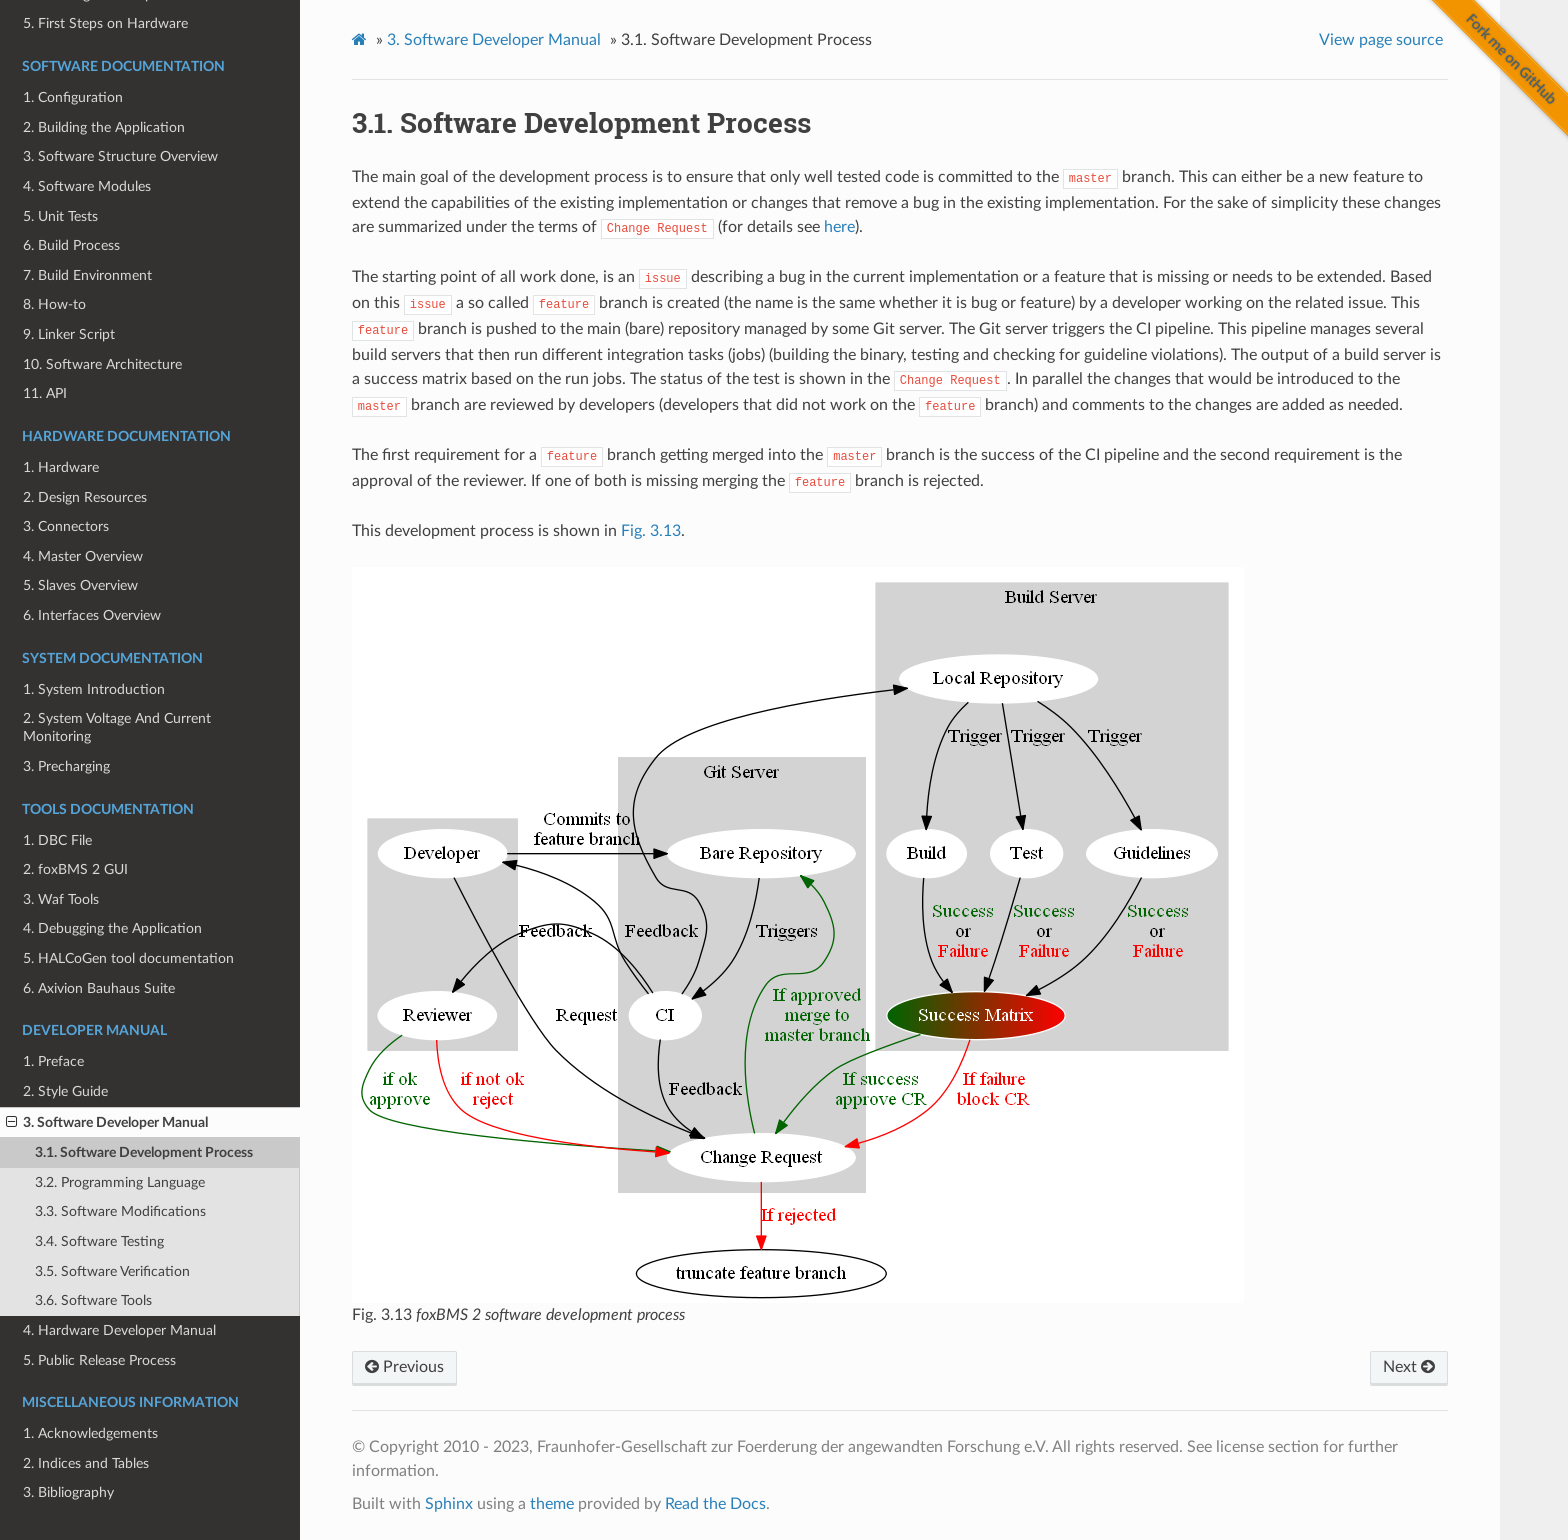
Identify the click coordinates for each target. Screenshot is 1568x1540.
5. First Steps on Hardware (105, 23)
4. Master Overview (83, 556)
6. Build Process (71, 245)
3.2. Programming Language (120, 1182)
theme (552, 1504)
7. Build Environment (87, 275)
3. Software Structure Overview (120, 156)
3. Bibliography (68, 1492)
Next (1409, 1367)
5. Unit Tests (60, 216)
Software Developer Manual (494, 40)
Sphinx (449, 1504)
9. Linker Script (69, 334)
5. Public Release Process (99, 1360)
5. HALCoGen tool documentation (128, 958)
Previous (404, 1367)
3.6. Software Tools (93, 1300)
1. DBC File (57, 840)
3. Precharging (66, 766)
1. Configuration (73, 97)
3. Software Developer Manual (107, 1123)
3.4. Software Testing (99, 1241)
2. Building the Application (104, 127)
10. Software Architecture (102, 364)
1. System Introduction (94, 689)
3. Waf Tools (61, 899)
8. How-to (54, 304)
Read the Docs (715, 1504)
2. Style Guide (65, 1091)
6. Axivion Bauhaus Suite (99, 988)
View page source (1381, 40)
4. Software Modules (87, 186)
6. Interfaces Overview (92, 615)
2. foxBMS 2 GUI (75, 869)
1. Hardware (61, 467)
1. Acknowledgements (90, 1433)
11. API (45, 393)
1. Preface (53, 1061)
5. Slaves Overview (80, 585)
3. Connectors (66, 526)
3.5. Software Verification (112, 1271)
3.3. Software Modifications (120, 1211)
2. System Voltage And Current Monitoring (117, 727)
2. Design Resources (85, 497)
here (839, 227)
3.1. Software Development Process (144, 1152)
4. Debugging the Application (112, 928)
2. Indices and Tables (86, 1463)
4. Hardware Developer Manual (119, 1330)
